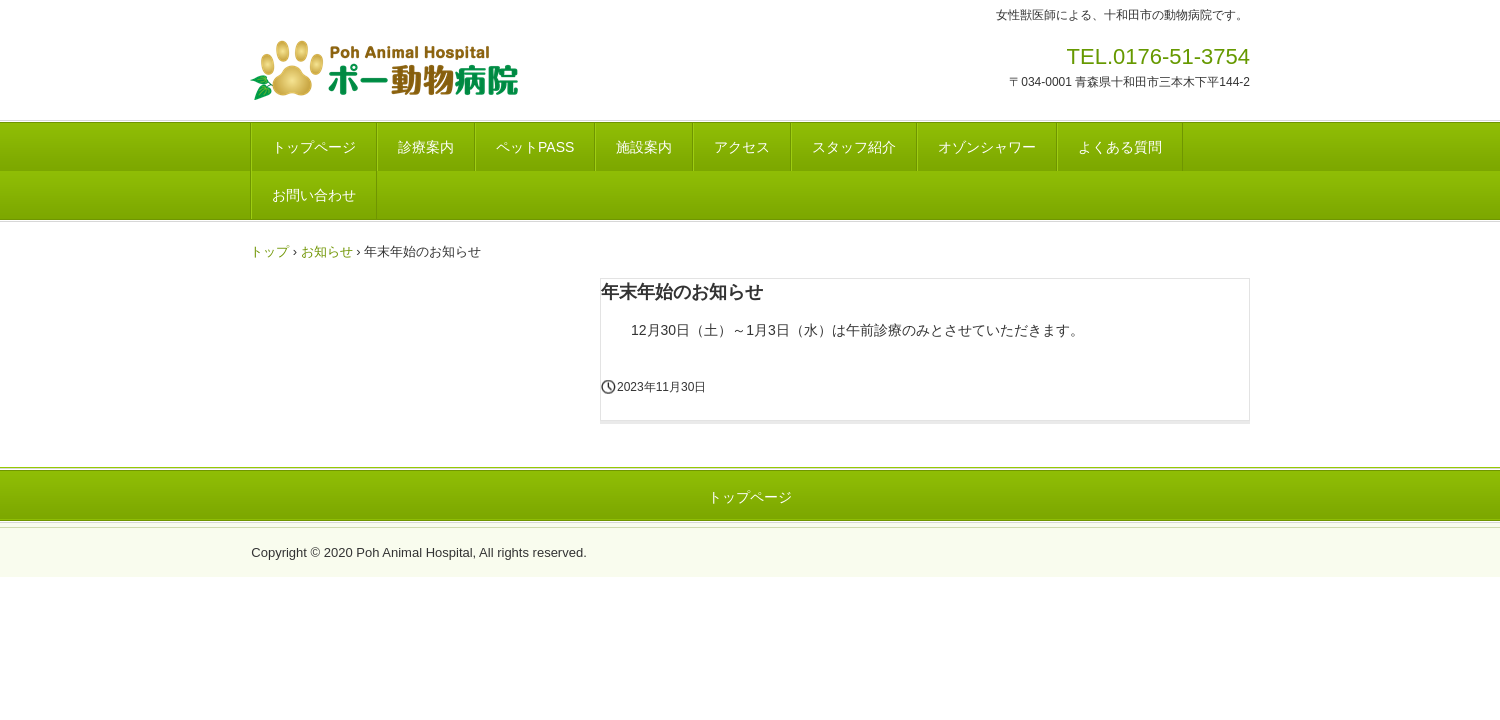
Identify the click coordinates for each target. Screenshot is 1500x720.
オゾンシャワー (987, 147)
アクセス (742, 147)
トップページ (314, 147)
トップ (269, 251)
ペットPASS (535, 147)
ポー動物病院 (447, 70)
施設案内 (644, 147)
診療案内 (426, 147)
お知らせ (327, 251)
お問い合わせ (314, 195)
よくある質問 (1120, 147)
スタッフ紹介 (854, 147)
